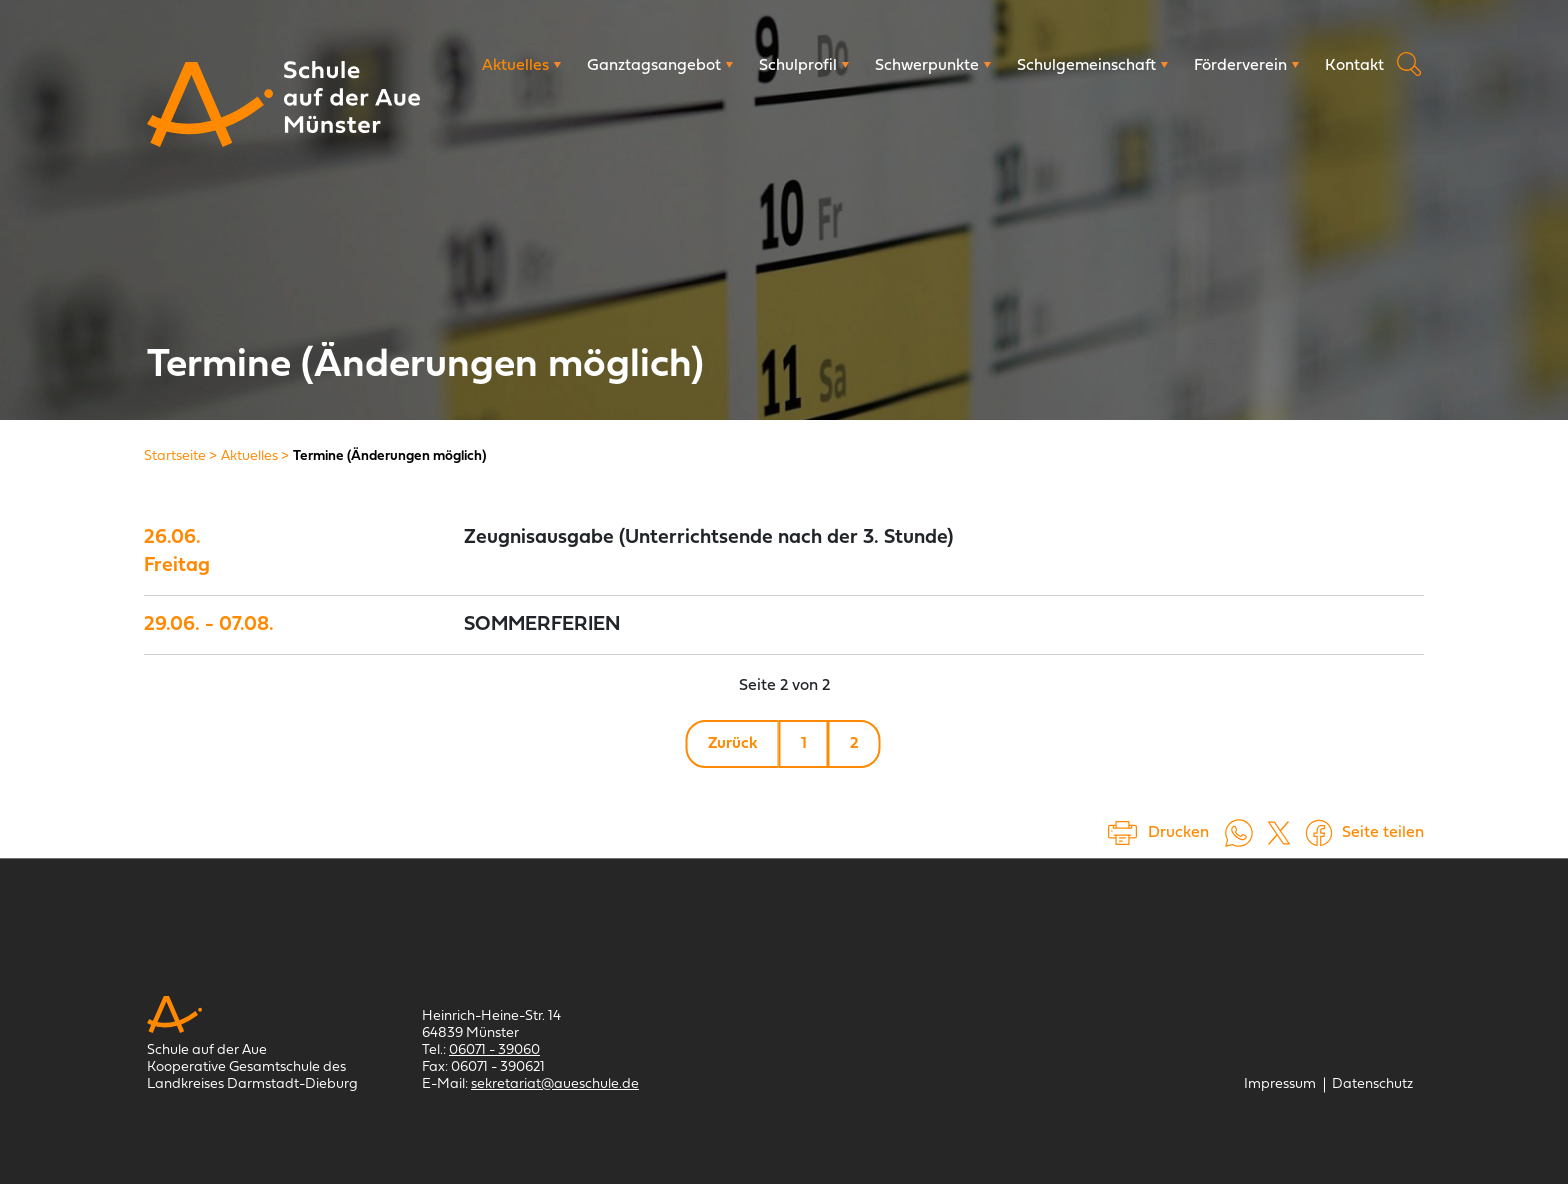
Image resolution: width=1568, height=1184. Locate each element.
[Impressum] (1280, 1084)
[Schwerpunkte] (933, 66)
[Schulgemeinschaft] (1092, 66)
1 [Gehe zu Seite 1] (804, 744)
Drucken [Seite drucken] (1178, 833)
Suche (1409, 64)
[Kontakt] (1354, 66)
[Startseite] (175, 456)
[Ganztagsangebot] (660, 66)
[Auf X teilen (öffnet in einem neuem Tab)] (1279, 833)
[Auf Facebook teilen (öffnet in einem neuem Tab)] (1319, 833)
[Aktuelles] (521, 66)
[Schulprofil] (804, 66)
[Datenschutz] (1372, 1084)
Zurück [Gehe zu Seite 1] (733, 744)
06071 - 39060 (494, 1050)
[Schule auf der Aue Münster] (210, 104)
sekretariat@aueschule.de (555, 1084)
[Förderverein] (1246, 66)
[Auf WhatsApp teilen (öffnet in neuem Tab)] (1239, 833)
